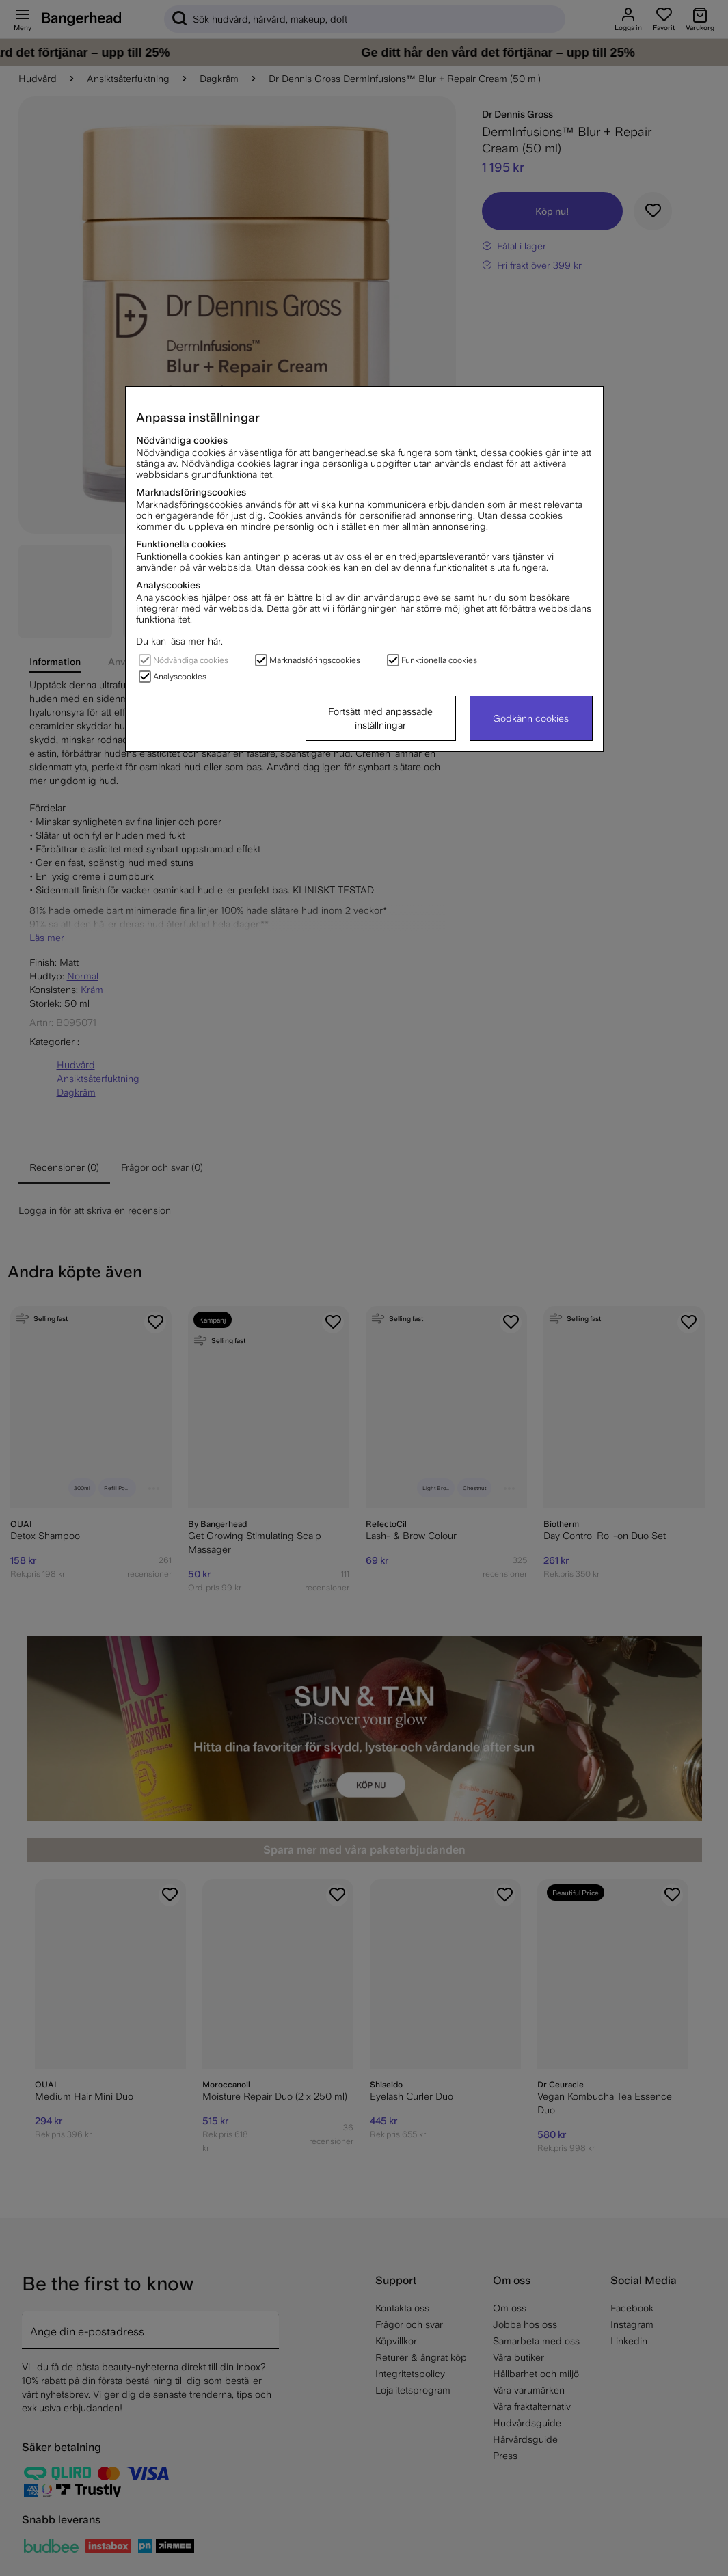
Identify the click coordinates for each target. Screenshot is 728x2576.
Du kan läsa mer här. (179, 641)
